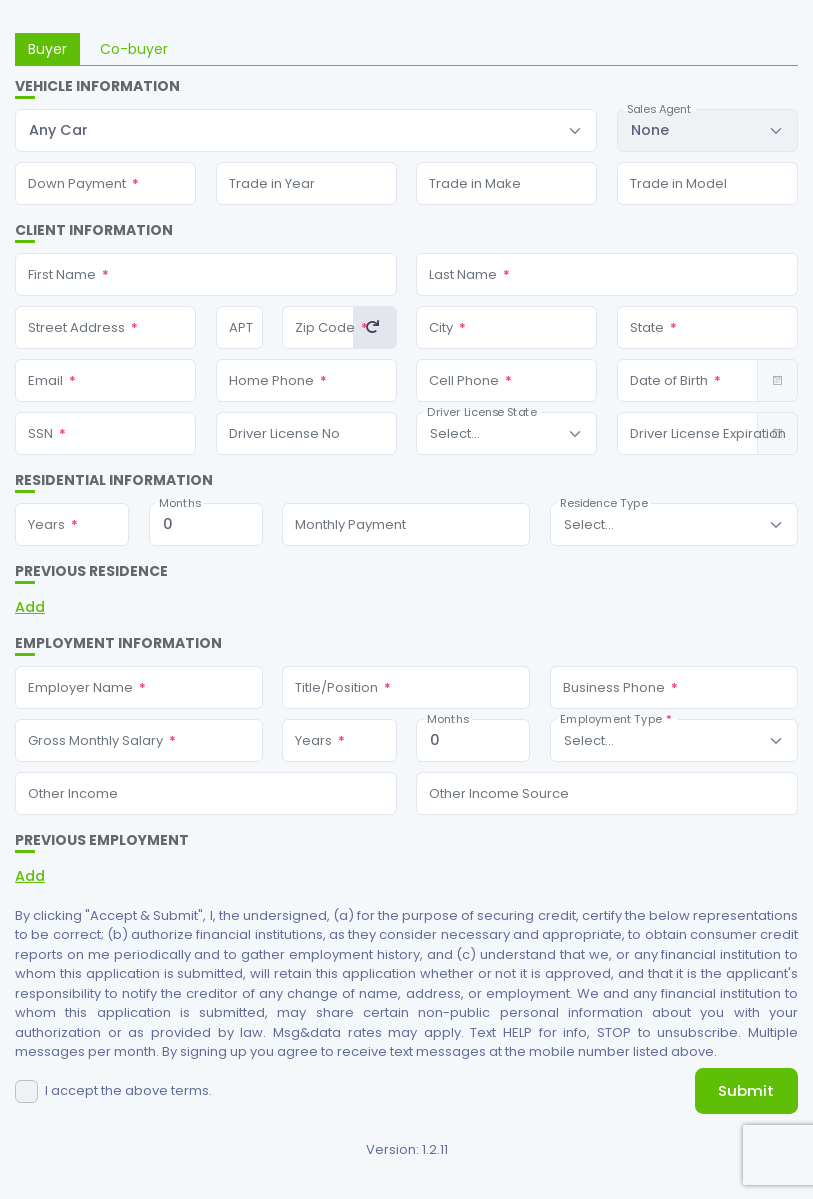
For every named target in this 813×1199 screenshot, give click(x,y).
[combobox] (306, 130)
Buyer (47, 49)
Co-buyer (134, 49)
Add (30, 607)
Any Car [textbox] (58, 130)
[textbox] (455, 433)
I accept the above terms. (128, 1090)
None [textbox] (650, 130)
